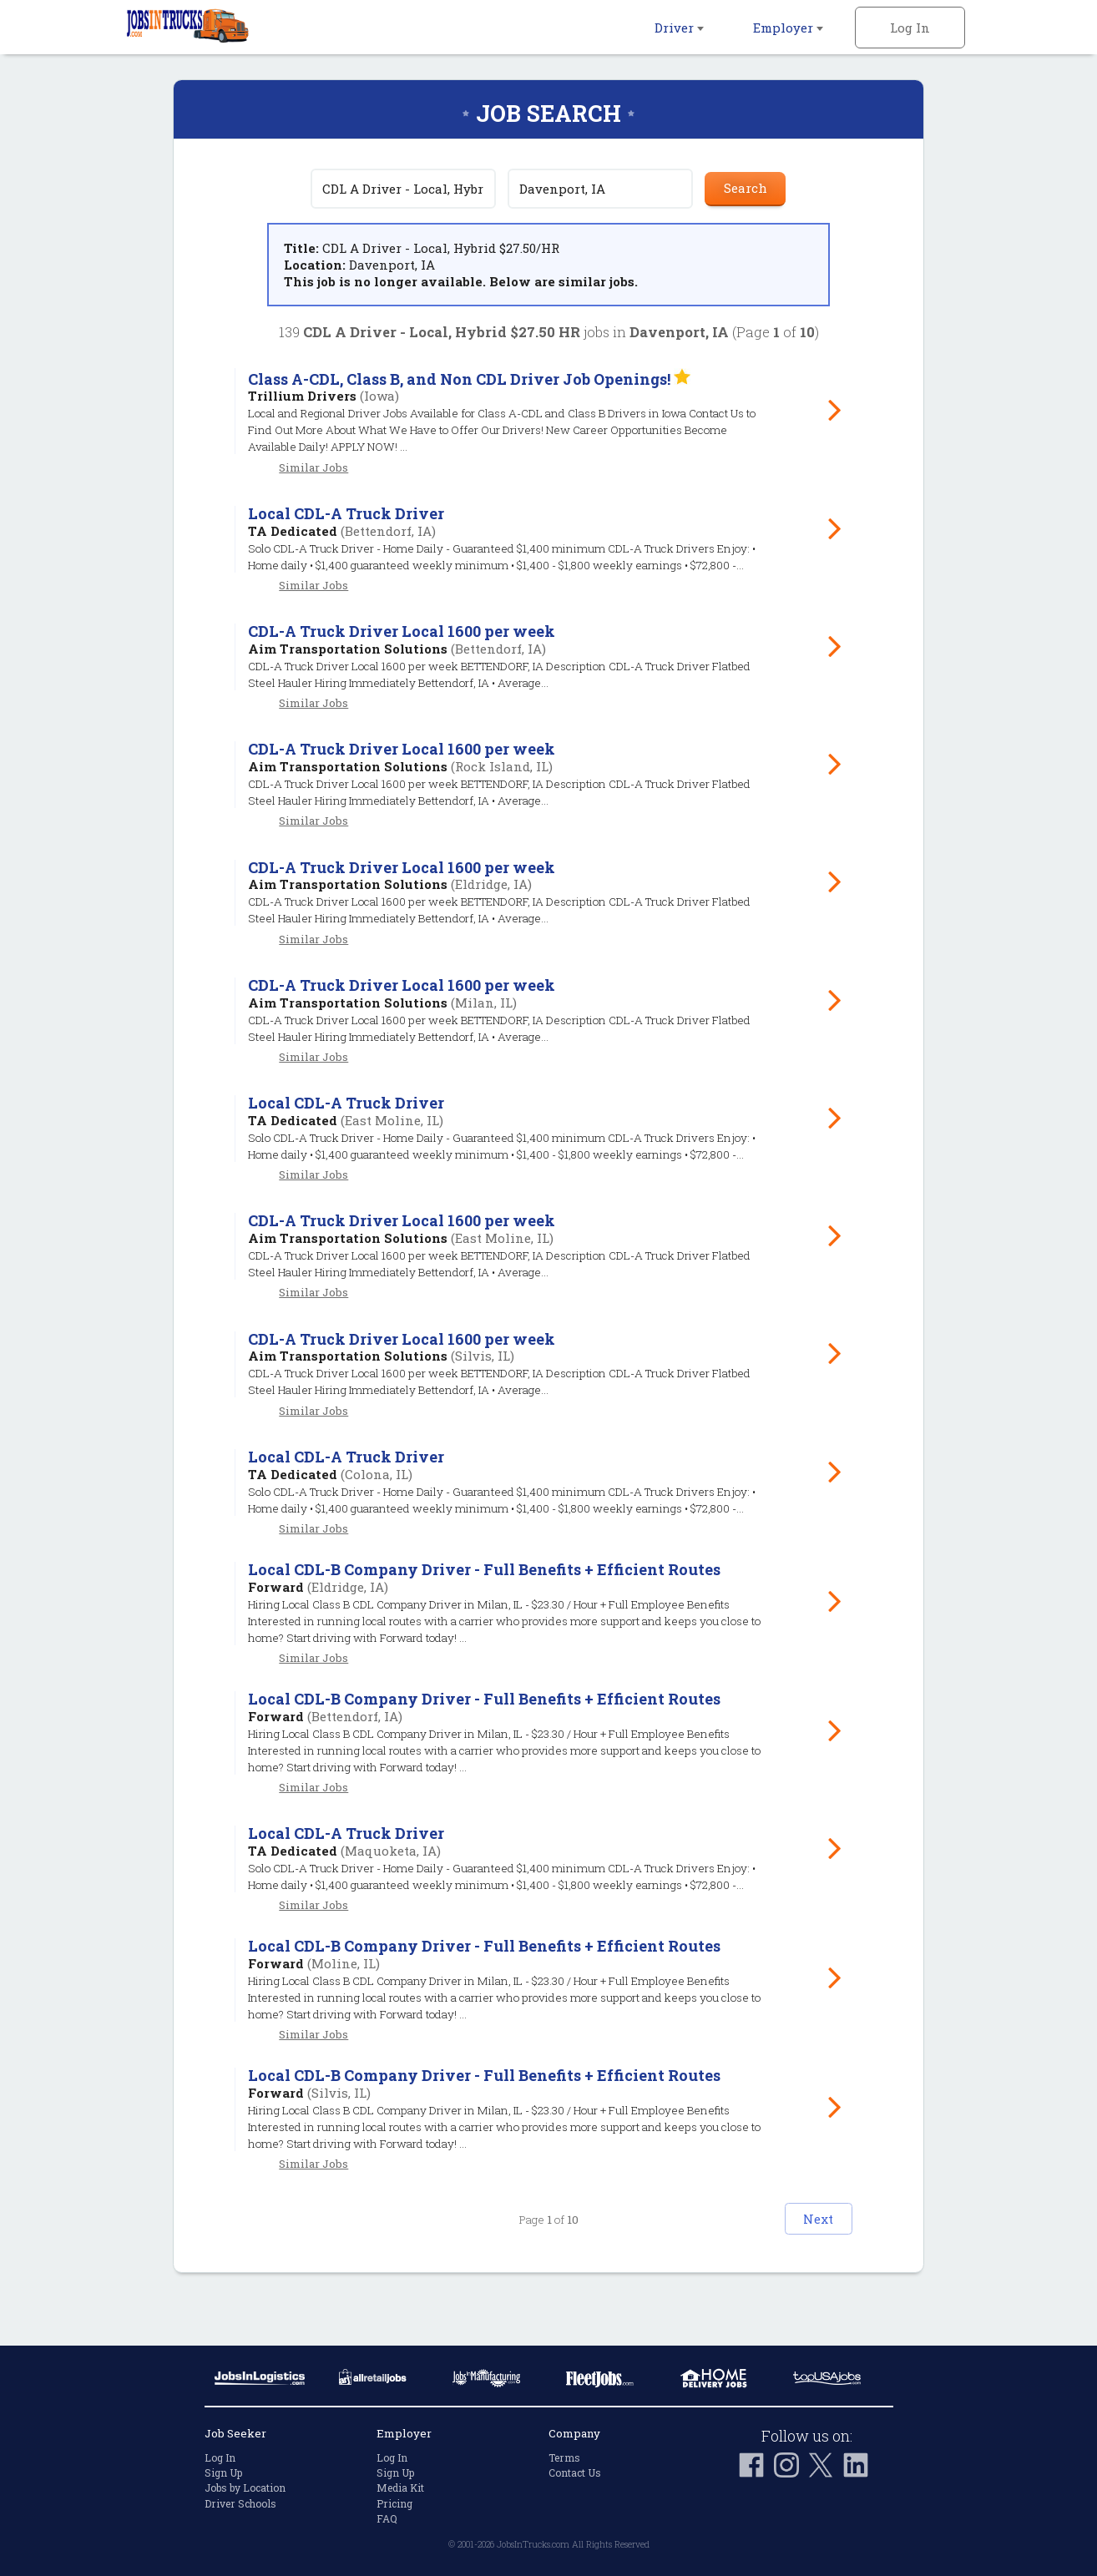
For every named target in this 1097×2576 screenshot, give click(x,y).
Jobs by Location (245, 2488)
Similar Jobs (313, 467)
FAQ (387, 2518)
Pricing (394, 2503)
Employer (788, 27)
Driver (679, 27)
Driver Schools (240, 2503)
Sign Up (223, 2472)
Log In (910, 27)
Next (796, 2265)
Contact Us (574, 2472)
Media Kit (400, 2488)
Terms (564, 2457)
